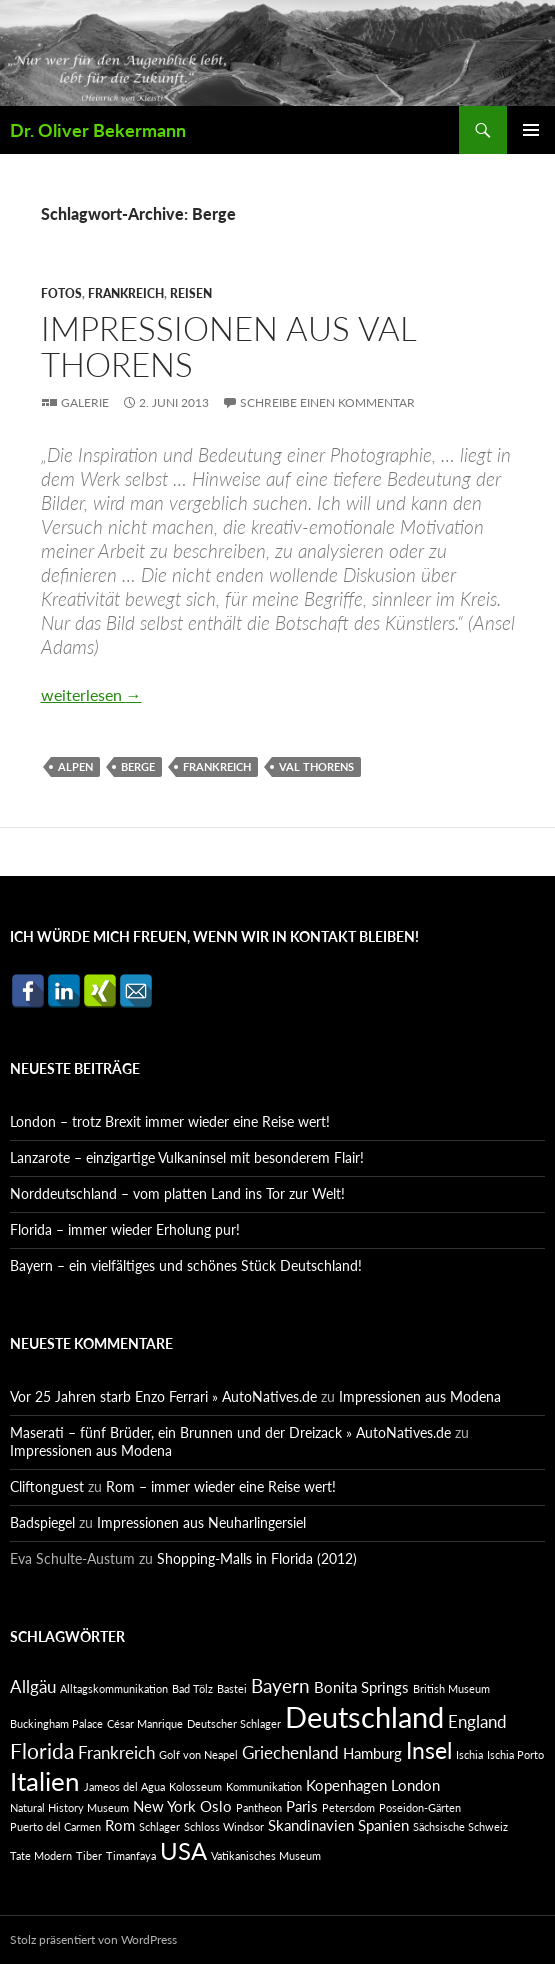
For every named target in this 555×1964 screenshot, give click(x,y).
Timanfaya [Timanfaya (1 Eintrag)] (131, 1855)
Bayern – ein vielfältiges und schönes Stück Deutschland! (186, 1265)
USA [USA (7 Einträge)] (183, 1850)
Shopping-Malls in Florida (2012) (257, 1558)
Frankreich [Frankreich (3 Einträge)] (116, 1752)
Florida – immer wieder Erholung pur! (125, 1229)
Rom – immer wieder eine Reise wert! (221, 1486)
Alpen (75, 766)
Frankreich (126, 293)
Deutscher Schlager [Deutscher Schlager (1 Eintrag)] (234, 1723)
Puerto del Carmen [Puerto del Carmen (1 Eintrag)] (55, 1826)
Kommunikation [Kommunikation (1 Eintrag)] (264, 1786)
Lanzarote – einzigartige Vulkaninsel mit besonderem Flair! (187, 1157)
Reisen (191, 293)
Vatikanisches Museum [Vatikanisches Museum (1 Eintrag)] (266, 1855)
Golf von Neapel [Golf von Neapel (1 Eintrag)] (198, 1754)
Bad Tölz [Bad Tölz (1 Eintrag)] (192, 1688)
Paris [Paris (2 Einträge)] (302, 1806)
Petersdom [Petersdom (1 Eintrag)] (348, 1807)
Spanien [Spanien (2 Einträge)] (383, 1825)
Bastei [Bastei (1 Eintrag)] (232, 1688)
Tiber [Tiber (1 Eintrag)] (89, 1855)
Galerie (85, 402)
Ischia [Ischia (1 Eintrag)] (469, 1754)
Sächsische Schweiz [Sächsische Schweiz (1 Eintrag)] (460, 1826)
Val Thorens (316, 766)
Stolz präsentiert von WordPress (93, 1939)
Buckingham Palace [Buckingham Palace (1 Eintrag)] (56, 1723)
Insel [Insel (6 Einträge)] (429, 1750)
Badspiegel (42, 1522)
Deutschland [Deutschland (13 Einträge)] (364, 1716)
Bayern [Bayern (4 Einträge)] (280, 1685)
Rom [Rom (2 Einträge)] (120, 1825)
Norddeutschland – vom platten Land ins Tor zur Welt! (177, 1193)
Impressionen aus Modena (420, 1396)
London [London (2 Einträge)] (415, 1785)
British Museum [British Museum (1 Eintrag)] (451, 1688)
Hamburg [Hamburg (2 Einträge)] (372, 1753)
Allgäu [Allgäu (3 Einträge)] (33, 1686)
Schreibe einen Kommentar (327, 402)
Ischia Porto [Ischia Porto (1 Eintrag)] (515, 1754)
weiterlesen (91, 694)
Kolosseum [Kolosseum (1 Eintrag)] (195, 1786)
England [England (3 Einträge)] (477, 1721)
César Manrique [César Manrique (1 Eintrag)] (145, 1723)
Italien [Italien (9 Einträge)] (45, 1781)
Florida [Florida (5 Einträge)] (42, 1751)
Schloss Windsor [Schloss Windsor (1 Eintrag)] (224, 1826)
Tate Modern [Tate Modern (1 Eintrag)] (41, 1855)
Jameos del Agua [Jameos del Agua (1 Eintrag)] (124, 1786)
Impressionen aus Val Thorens (228, 346)
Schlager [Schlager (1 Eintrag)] (159, 1826)
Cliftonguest (47, 1486)
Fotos (61, 293)
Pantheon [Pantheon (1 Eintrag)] (259, 1807)
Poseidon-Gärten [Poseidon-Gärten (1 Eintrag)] (420, 1807)
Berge (138, 766)
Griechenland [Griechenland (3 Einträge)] (290, 1752)
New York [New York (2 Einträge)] (164, 1806)
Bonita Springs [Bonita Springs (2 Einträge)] (361, 1687)
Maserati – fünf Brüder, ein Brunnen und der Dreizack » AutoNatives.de (230, 1432)
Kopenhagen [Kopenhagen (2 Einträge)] (346, 1785)
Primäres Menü (531, 130)
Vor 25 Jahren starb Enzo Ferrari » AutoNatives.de (163, 1396)
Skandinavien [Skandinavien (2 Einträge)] (311, 1825)
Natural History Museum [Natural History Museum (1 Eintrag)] (69, 1807)
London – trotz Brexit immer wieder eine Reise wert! (170, 1121)
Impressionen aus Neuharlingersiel (201, 1522)
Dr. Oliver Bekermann (98, 130)
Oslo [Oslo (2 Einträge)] (216, 1806)
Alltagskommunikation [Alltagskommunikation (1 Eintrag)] (114, 1688)
